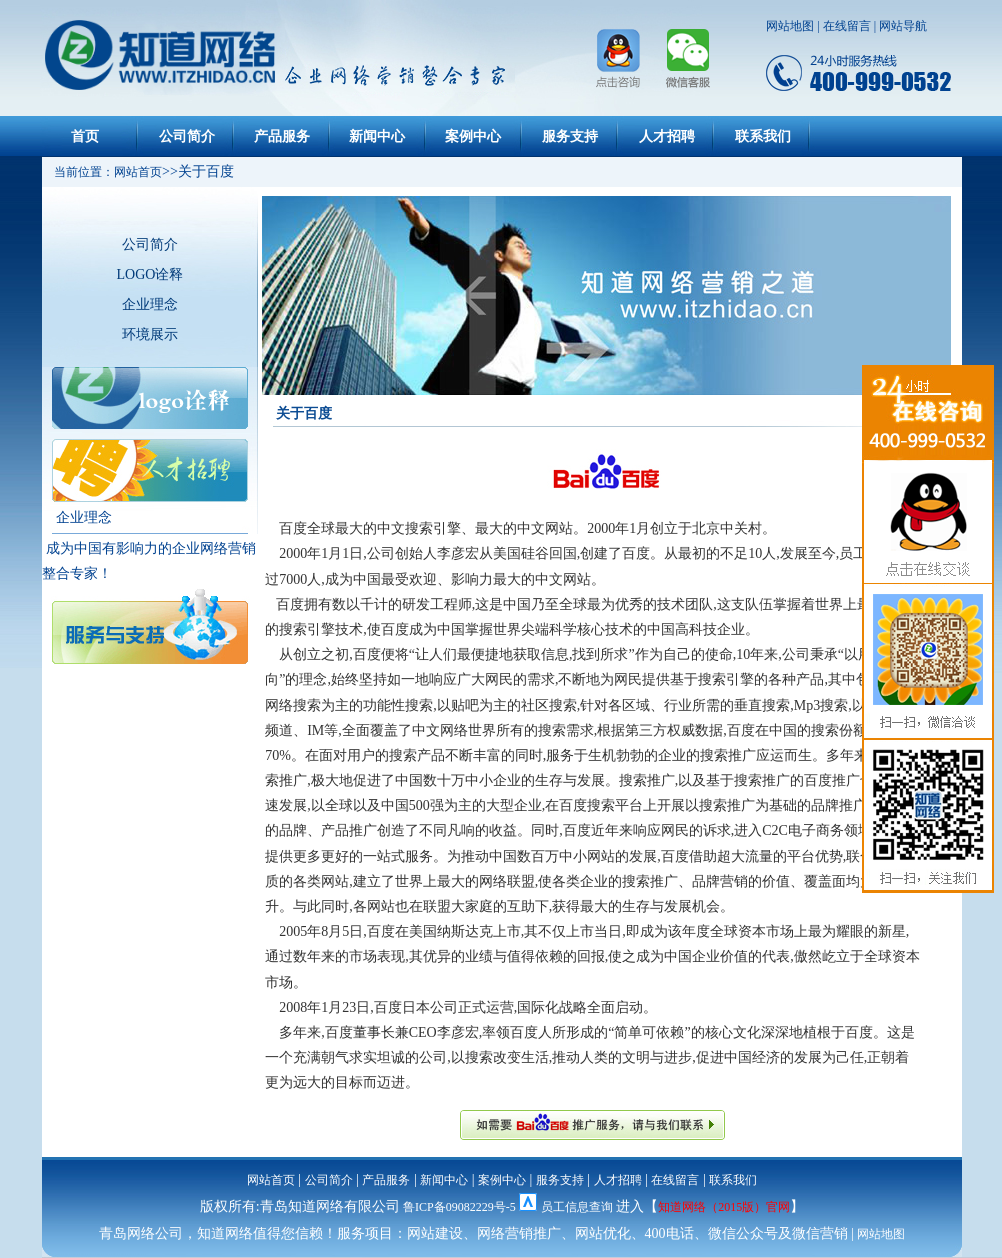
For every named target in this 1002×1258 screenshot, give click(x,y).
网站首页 (271, 1180)
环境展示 (150, 334)
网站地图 (790, 26)
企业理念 (150, 304)
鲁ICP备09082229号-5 (459, 1207)
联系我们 (763, 136)
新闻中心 (377, 136)
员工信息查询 (577, 1207)
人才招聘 (667, 136)
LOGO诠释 (150, 274)
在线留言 (847, 26)
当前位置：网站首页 (102, 172)
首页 (85, 136)
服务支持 (570, 136)
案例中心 (473, 136)
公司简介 (187, 136)
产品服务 (282, 136)
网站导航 (903, 26)
